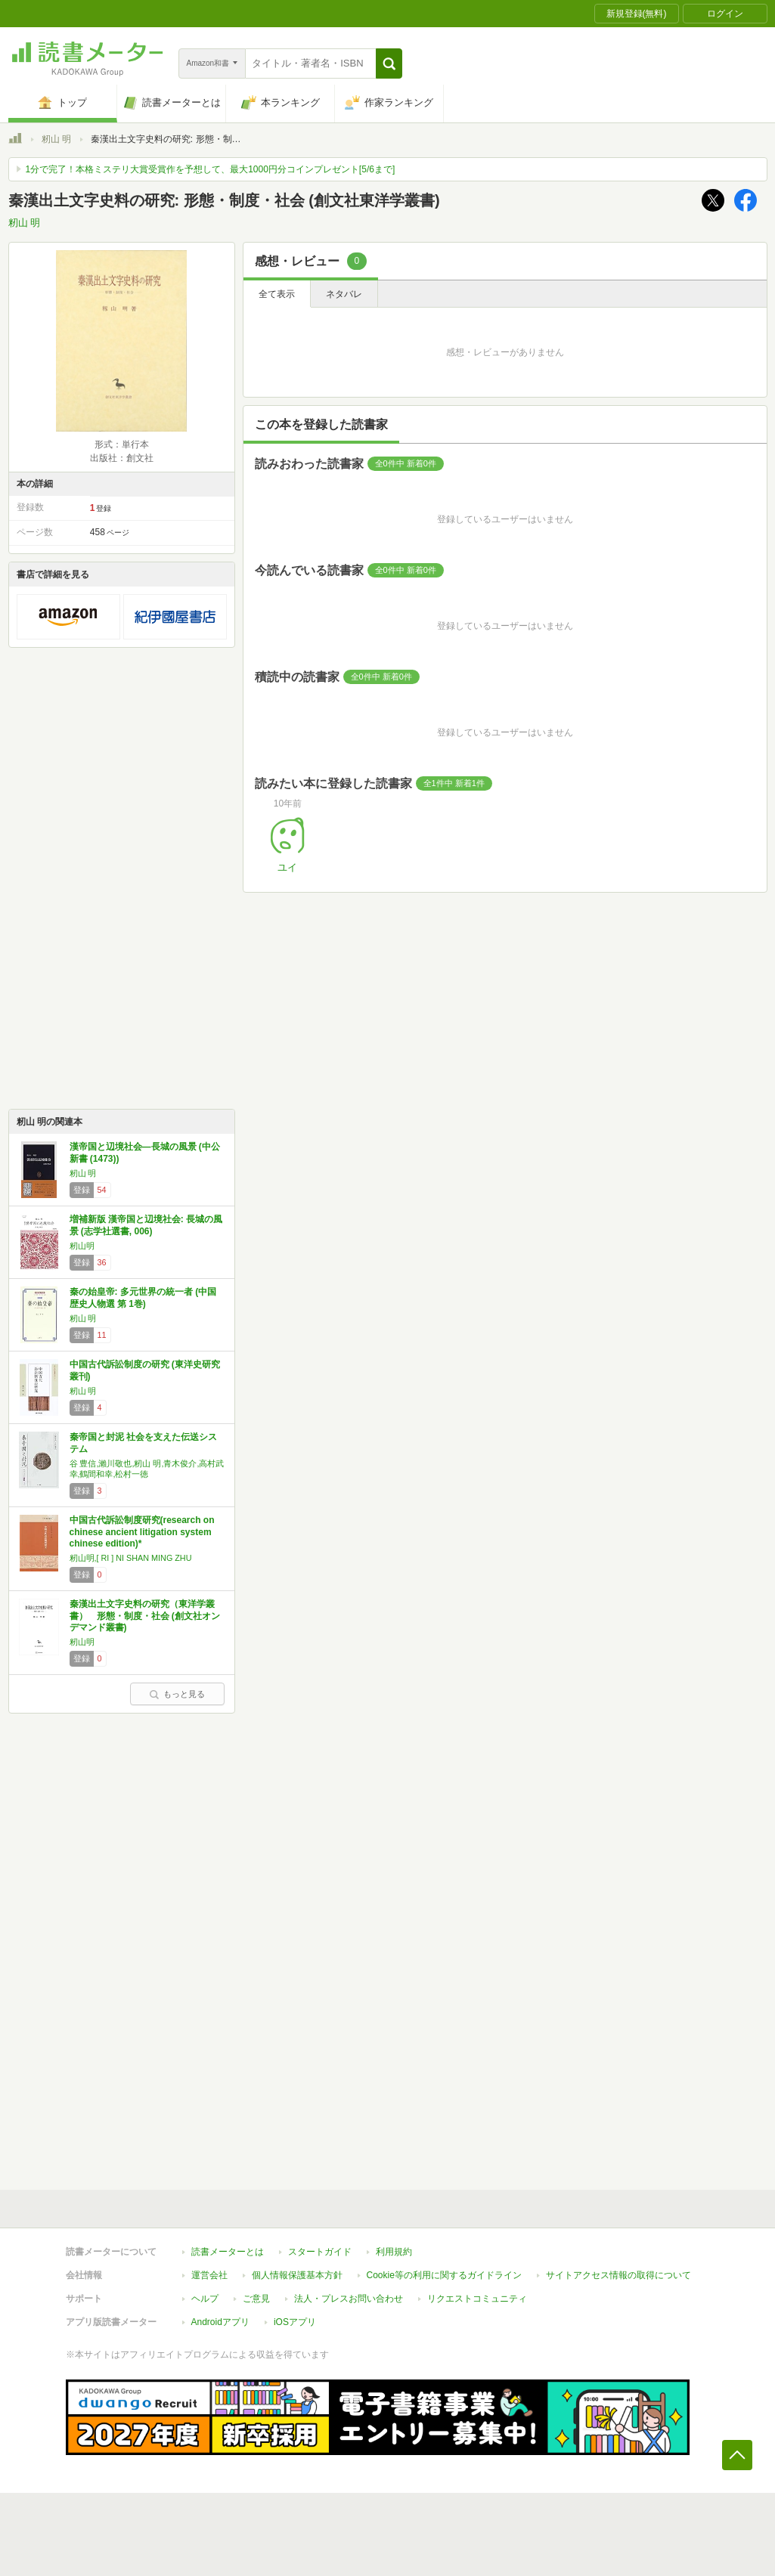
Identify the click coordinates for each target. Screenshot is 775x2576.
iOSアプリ (295, 2322)
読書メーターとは (227, 2251)
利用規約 (394, 2251)
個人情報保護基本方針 (297, 2275)
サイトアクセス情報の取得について (618, 2275)
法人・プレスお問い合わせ (348, 2298)
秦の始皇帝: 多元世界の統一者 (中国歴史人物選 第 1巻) (143, 1297)
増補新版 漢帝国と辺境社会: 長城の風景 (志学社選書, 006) (146, 1225)
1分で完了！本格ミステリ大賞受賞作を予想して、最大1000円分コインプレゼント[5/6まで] (210, 169)
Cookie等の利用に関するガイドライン (444, 2275)
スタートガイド (320, 2251)
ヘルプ (205, 2298)
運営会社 (209, 2275)
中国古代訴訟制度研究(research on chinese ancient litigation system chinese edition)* (142, 1532)
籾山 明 (56, 139)
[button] (389, 63)
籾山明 (82, 1245)
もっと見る (177, 1694)
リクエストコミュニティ (477, 2298)
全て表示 (277, 294)
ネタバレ (344, 294)
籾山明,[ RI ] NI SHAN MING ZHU (131, 1557)
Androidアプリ (220, 2322)
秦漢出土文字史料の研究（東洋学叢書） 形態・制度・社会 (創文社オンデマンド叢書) (145, 1616)
